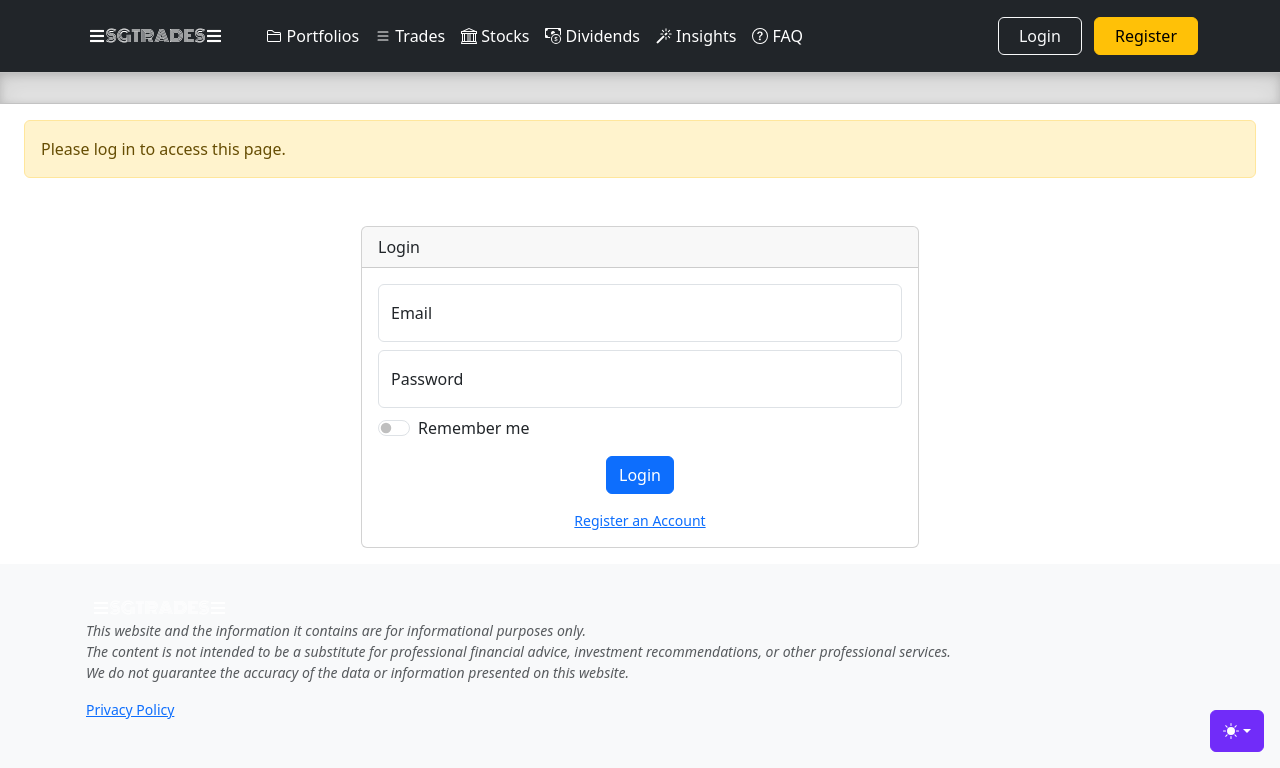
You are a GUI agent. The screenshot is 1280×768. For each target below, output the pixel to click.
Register (1146, 36)
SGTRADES (155, 36)
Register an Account (639, 520)
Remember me (474, 428)
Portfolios (312, 36)
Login (1040, 36)
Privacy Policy (130, 709)
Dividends (592, 36)
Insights (696, 36)
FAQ (777, 36)
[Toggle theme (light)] (1237, 731)
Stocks (495, 36)
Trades (410, 36)
